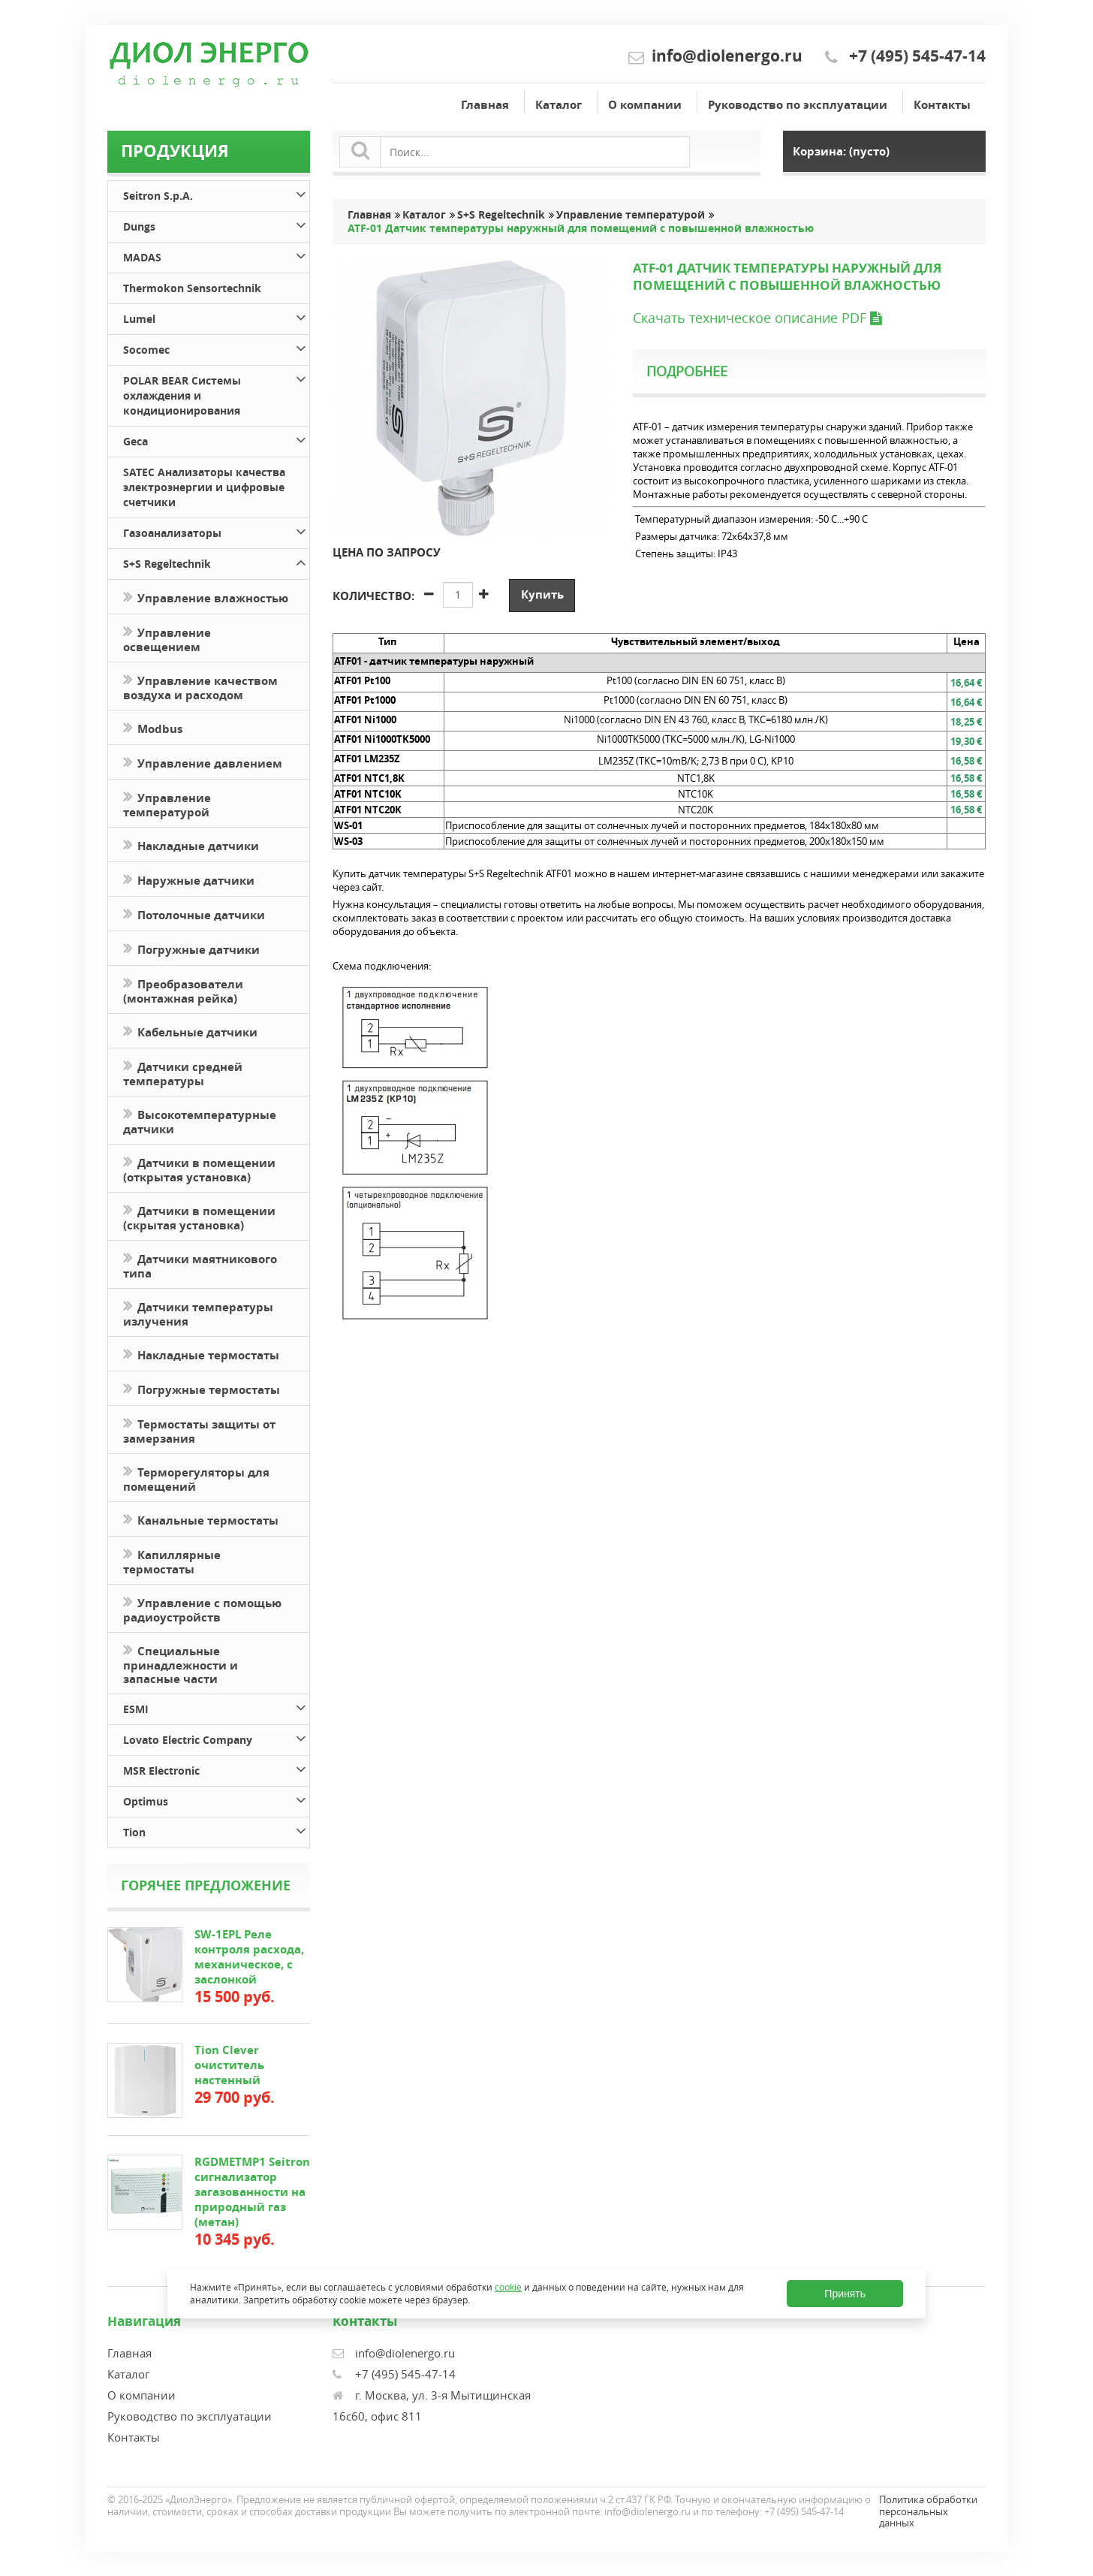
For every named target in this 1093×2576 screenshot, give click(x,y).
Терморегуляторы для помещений (196, 1478)
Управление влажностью (205, 596)
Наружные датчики (188, 879)
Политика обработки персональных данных (928, 2511)
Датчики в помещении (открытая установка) (199, 1168)
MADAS (216, 255)
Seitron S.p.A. (216, 193)
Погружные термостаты (201, 1388)
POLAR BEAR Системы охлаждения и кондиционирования (216, 393)
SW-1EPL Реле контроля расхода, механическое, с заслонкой (249, 1956)
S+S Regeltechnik (216, 561)
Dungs (216, 224)
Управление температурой (167, 803)
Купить (542, 594)
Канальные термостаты (201, 1519)
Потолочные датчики (194, 913)
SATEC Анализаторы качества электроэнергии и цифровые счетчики (204, 487)
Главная (485, 105)
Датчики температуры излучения (198, 1312)
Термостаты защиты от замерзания (199, 1429)
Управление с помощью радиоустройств (202, 1608)
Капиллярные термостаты (172, 1560)
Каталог (558, 105)
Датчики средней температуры (182, 1072)
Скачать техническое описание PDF (757, 318)
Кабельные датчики (190, 1030)
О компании (645, 105)
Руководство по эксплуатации (797, 105)
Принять (845, 2294)
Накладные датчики (191, 844)
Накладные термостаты (201, 1353)
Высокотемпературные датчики (199, 1120)
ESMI (216, 1706)
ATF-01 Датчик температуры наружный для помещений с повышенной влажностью (581, 228)
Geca (216, 439)
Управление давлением (202, 762)
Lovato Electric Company (216, 1737)
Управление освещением (167, 638)
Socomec (216, 347)
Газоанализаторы (216, 530)
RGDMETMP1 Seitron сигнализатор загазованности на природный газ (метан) (252, 2192)
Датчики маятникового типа (200, 1264)
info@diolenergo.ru (727, 56)
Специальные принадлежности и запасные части (180, 1663)
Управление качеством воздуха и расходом (200, 686)
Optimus (216, 1799)
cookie (508, 2287)
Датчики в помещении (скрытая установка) (199, 1216)
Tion (216, 1829)
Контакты (942, 105)
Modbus (152, 727)
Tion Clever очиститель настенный (229, 2065)
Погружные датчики (191, 948)
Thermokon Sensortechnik (192, 288)
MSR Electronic (216, 1768)
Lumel (216, 316)
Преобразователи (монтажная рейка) (183, 989)
